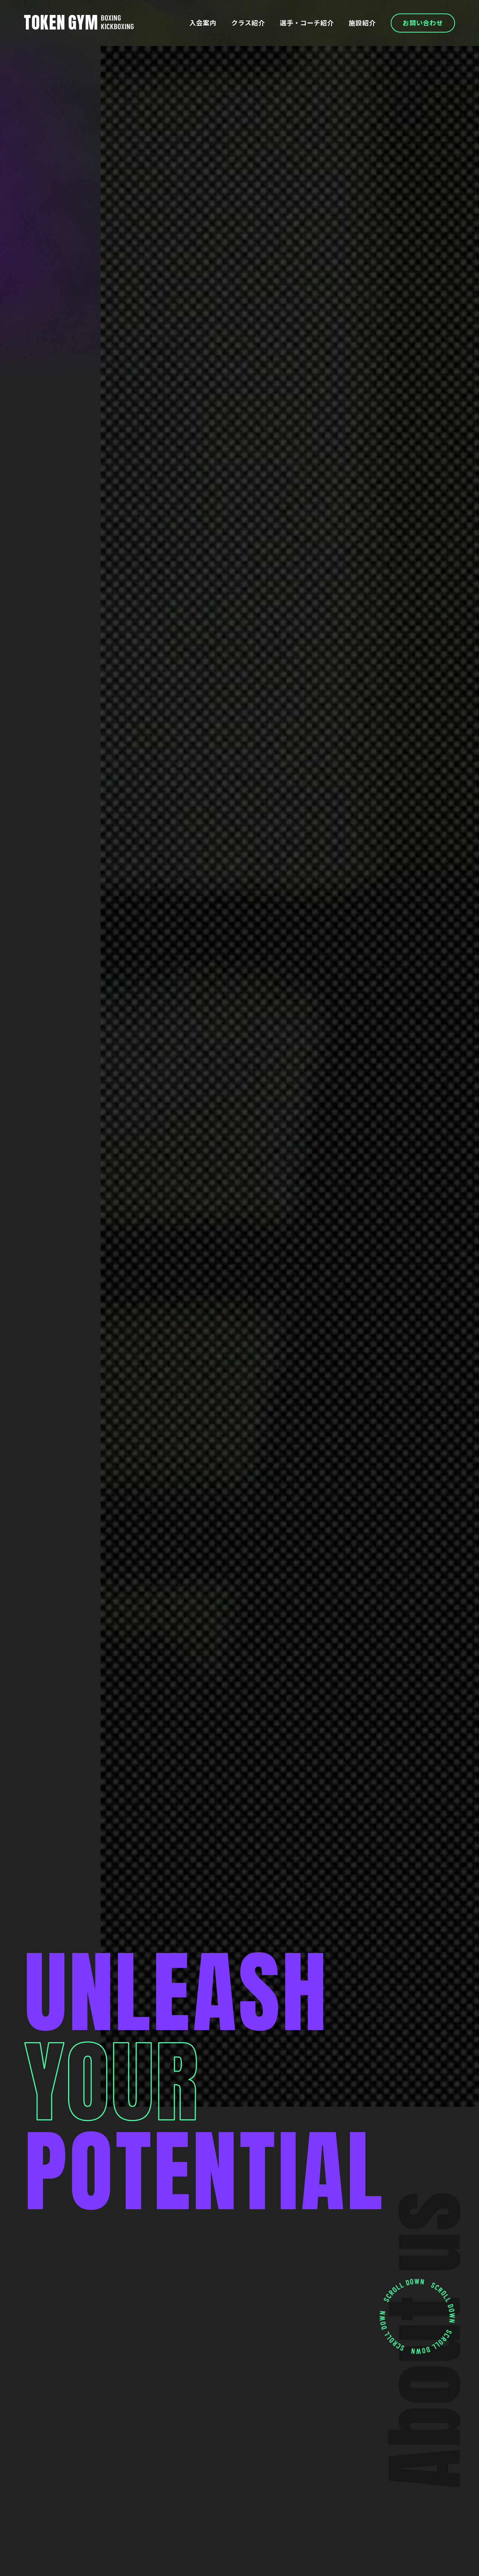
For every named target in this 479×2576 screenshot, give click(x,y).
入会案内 (193, 23)
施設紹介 (359, 23)
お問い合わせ (421, 23)
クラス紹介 (240, 23)
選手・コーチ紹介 (301, 23)
